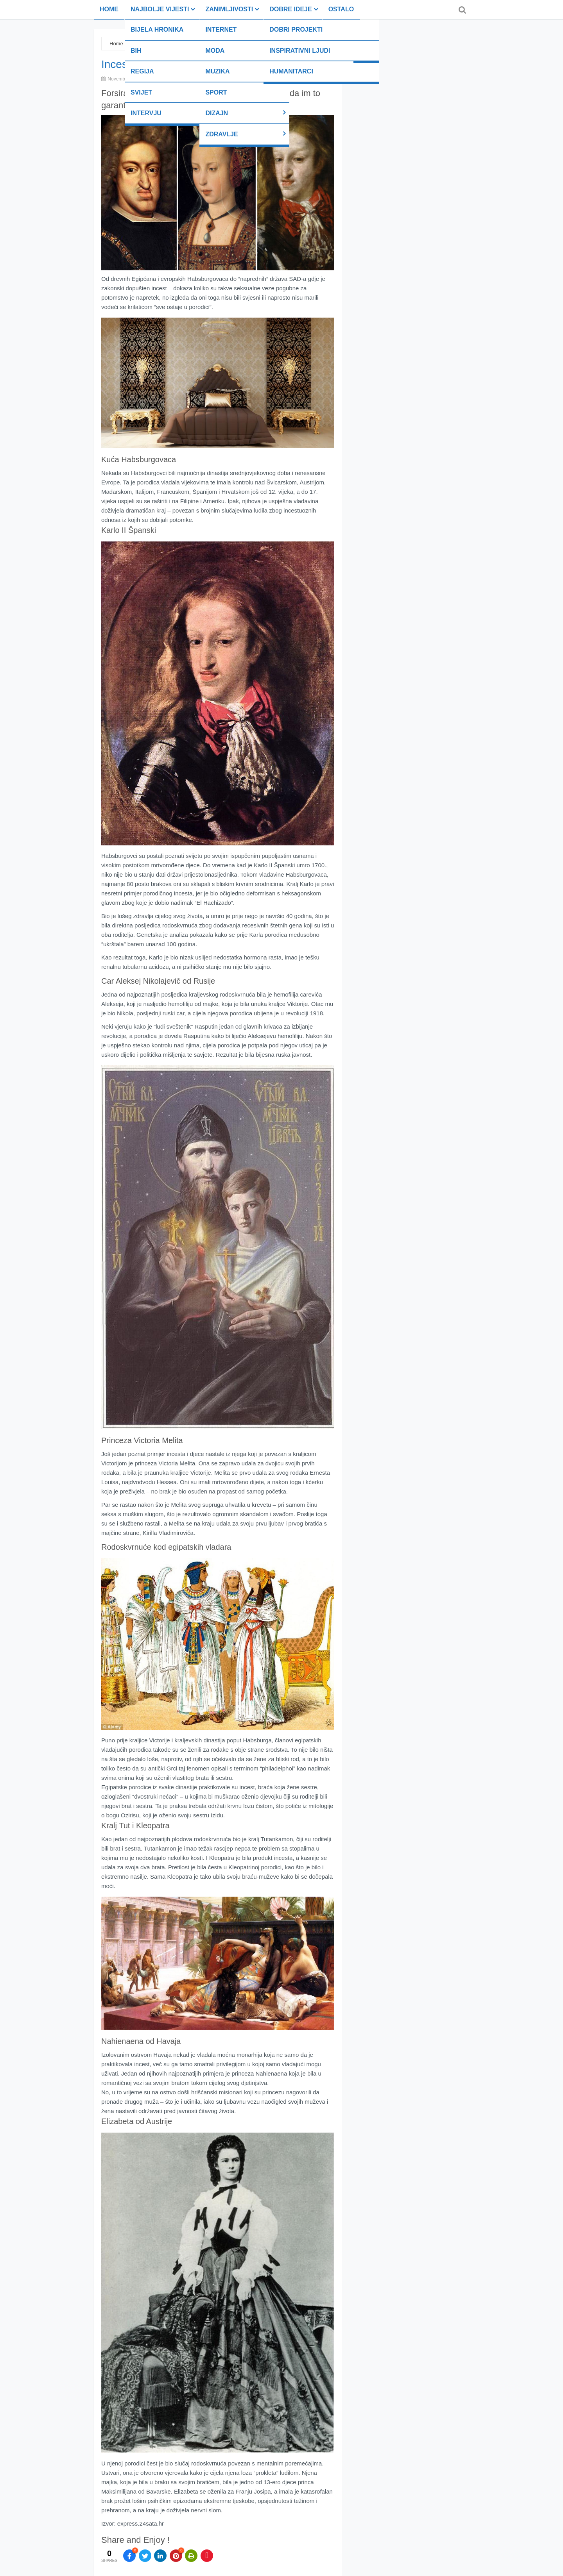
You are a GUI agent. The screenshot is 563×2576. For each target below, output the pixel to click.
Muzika (217, 71)
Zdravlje (221, 134)
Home (109, 9)
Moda (214, 50)
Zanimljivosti (229, 9)
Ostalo (341, 9)
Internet (221, 29)
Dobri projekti (296, 29)
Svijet (141, 92)
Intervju (146, 113)
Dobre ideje (290, 9)
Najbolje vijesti (160, 9)
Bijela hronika (157, 29)
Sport (216, 92)
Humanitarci (291, 71)
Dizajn (216, 113)
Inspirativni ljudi (299, 50)
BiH (136, 50)
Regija (142, 71)
